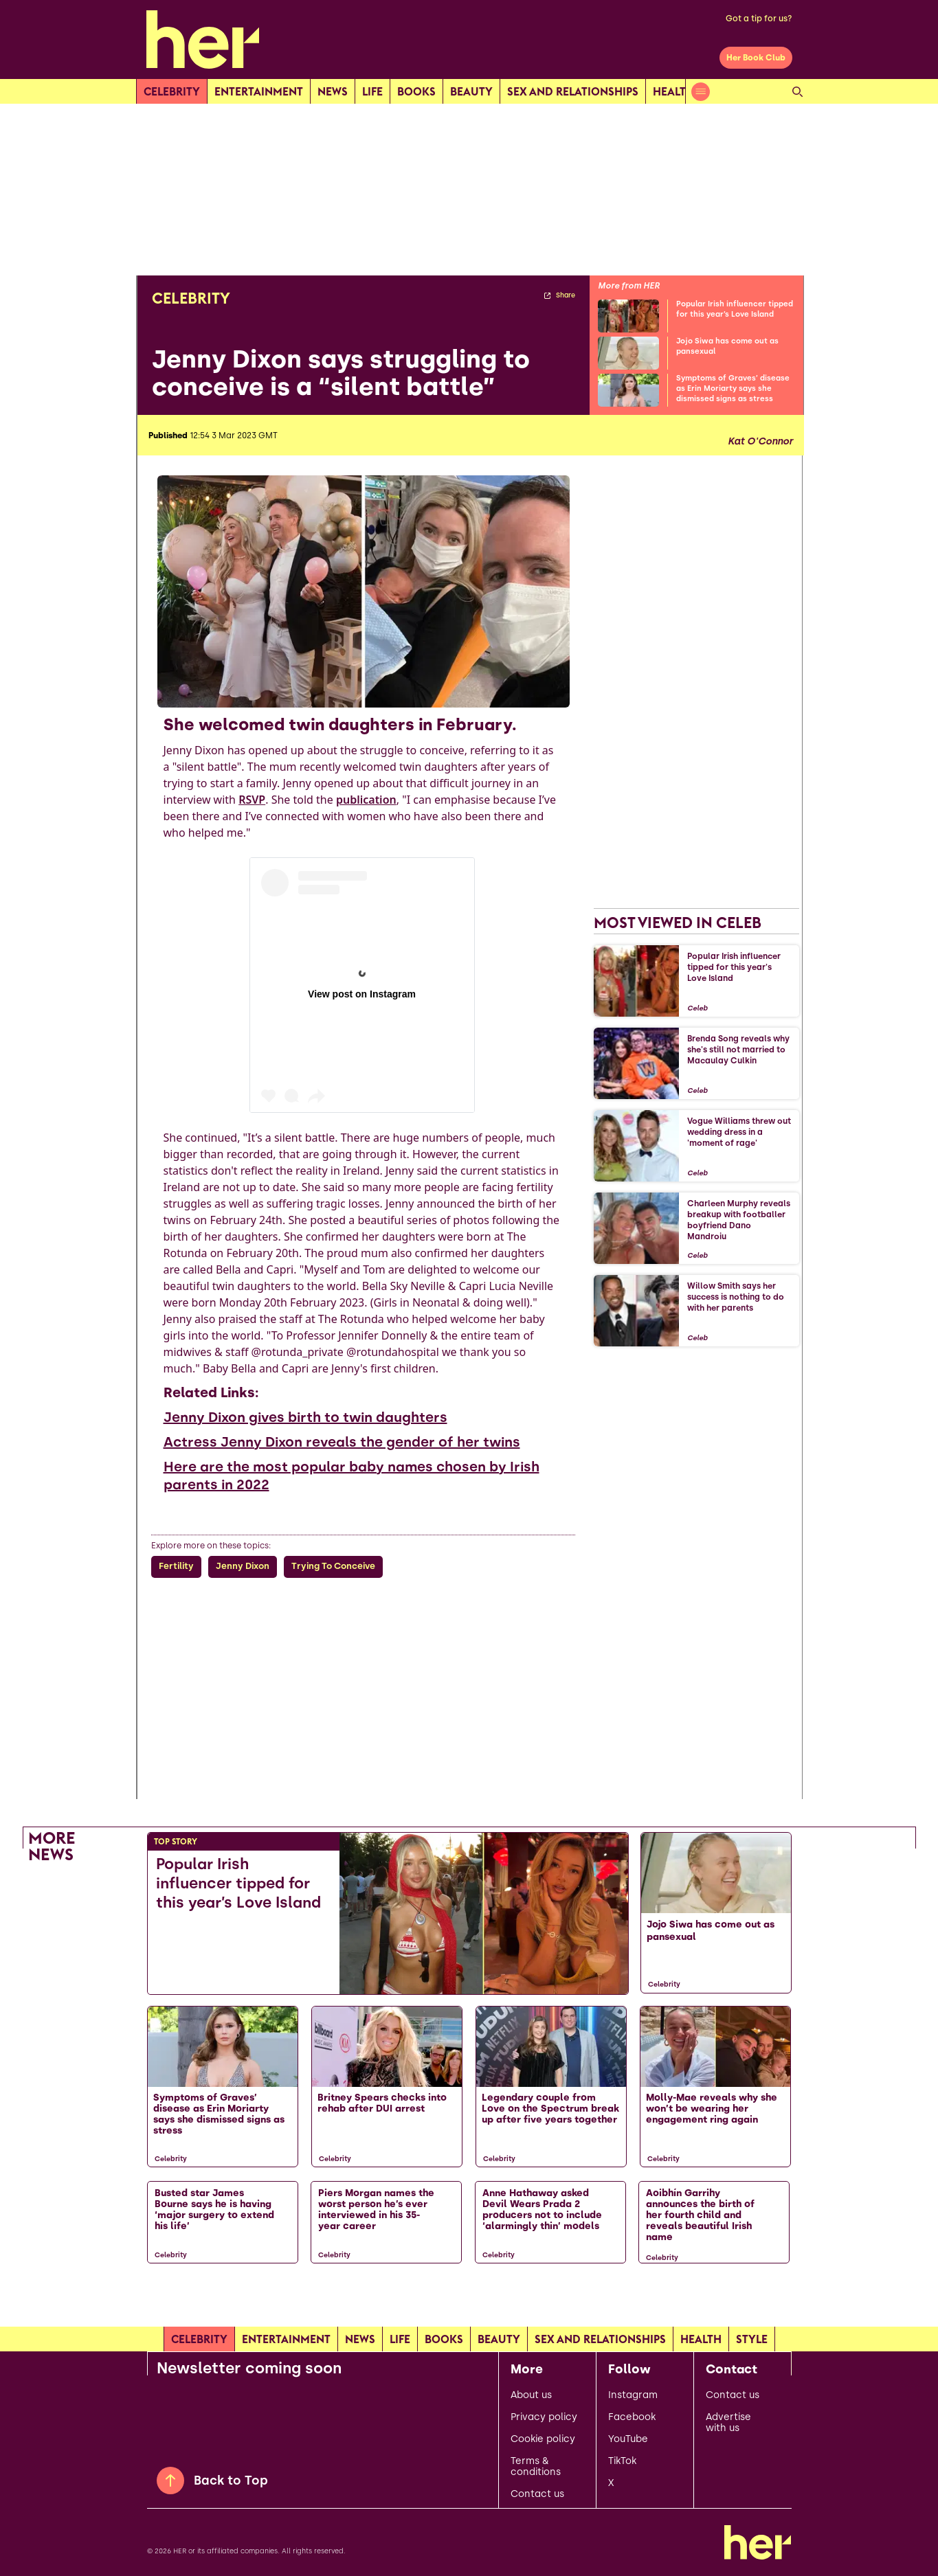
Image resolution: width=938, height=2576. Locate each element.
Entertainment (258, 91)
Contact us (537, 2494)
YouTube (628, 2439)
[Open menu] (700, 91)
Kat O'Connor (760, 441)
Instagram (633, 2395)
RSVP (251, 799)
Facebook (632, 2417)
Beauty (471, 91)
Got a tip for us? (759, 18)
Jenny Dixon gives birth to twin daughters (305, 1417)
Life (372, 91)
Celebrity (172, 91)
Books (416, 91)
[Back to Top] (170, 2480)
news (332, 91)
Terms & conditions (536, 2467)
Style (752, 2339)
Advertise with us (728, 2423)
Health (673, 91)
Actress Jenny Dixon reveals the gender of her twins (342, 1442)
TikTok (622, 2461)
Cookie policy (543, 2439)
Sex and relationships (572, 91)
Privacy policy (544, 2417)
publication (366, 799)
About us (531, 2395)
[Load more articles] (469, 2302)
